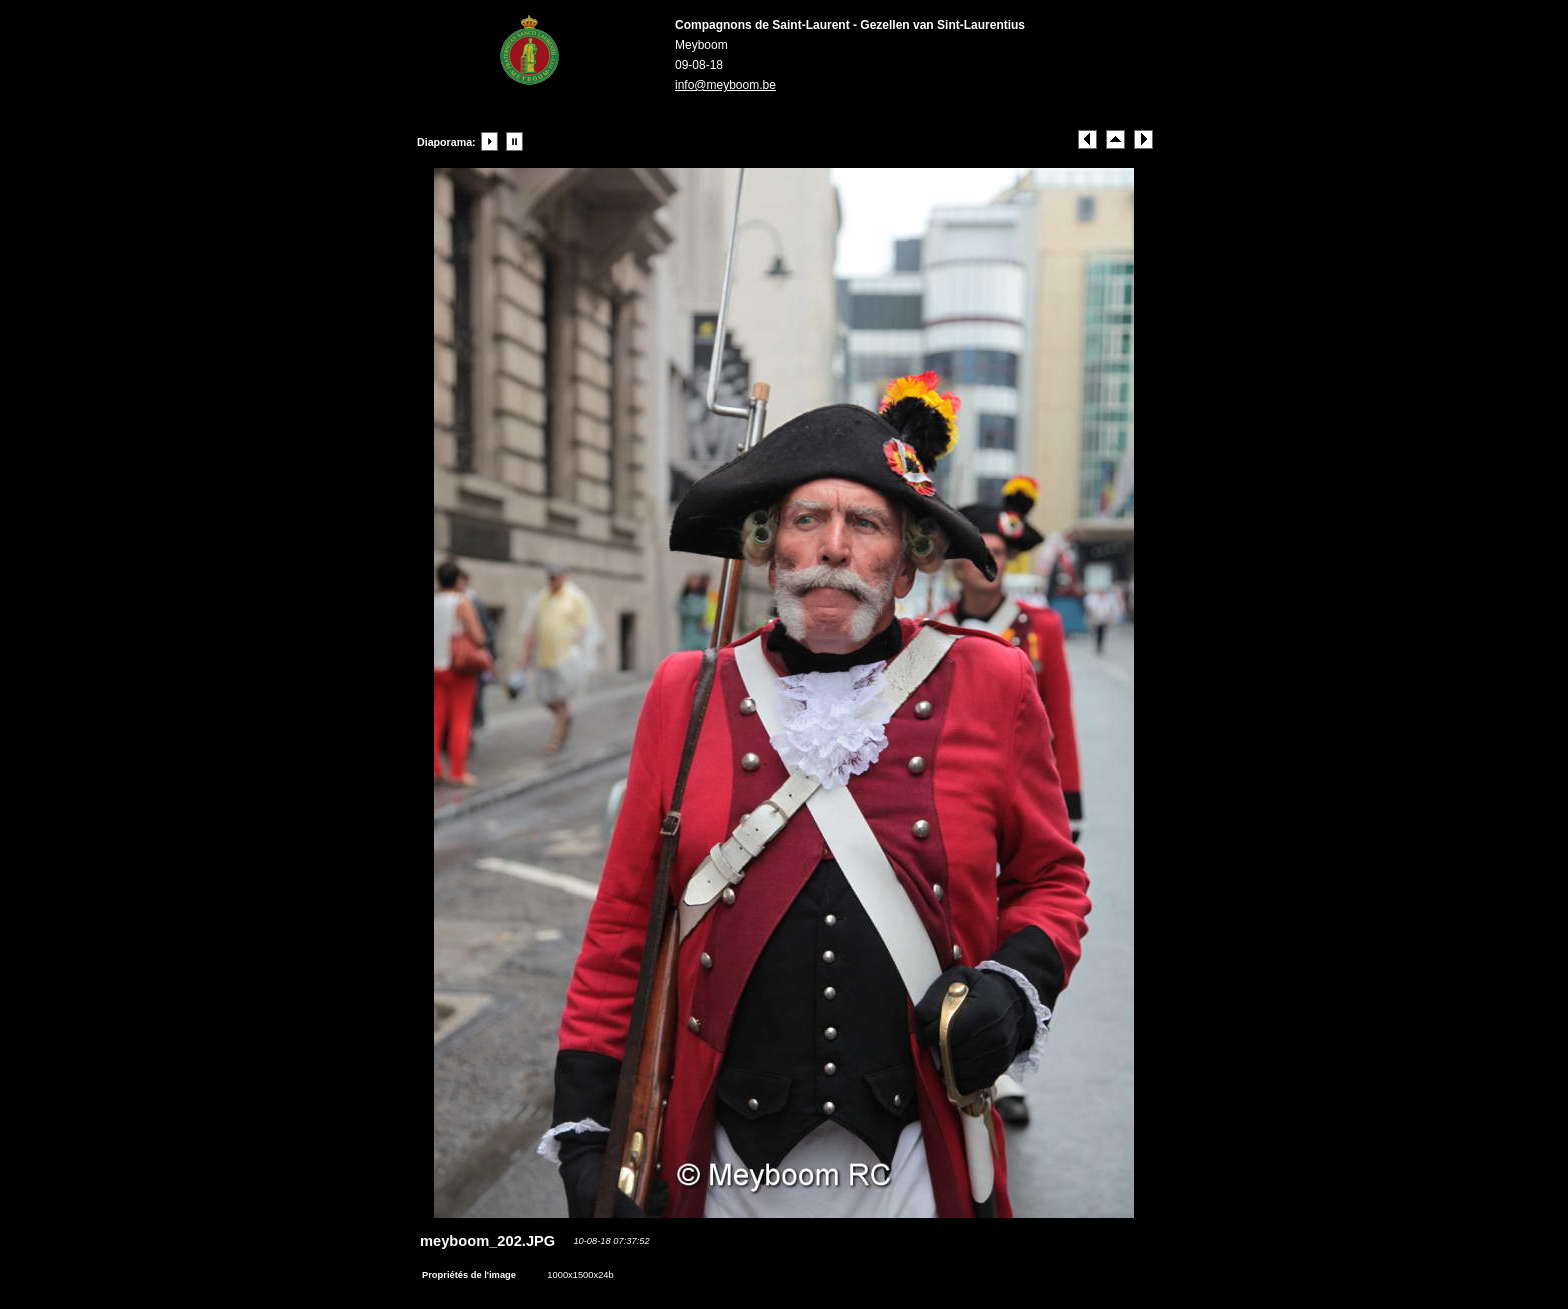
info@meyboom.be (725, 85)
